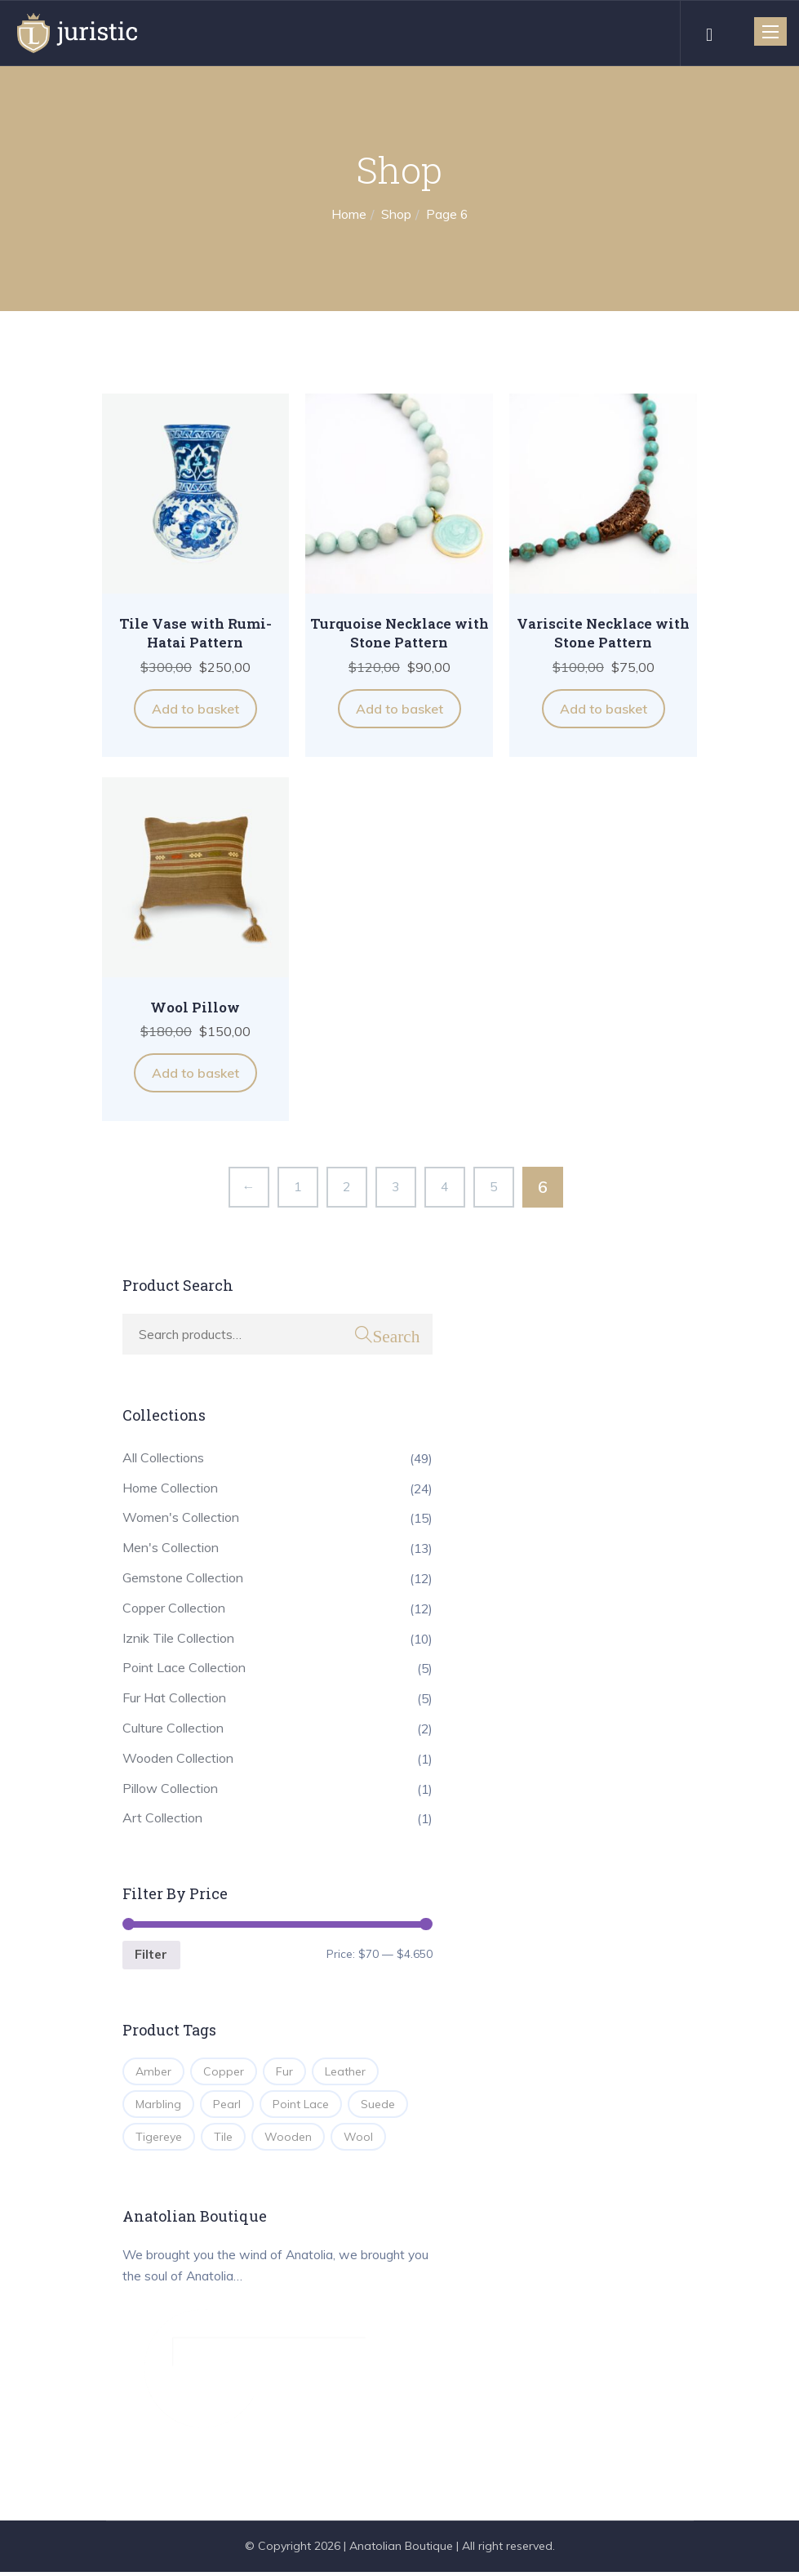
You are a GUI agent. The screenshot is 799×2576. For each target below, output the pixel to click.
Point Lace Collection (184, 1668)
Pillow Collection (170, 1788)
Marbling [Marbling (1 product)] (158, 2105)
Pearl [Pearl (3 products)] (227, 2105)
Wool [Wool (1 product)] (358, 2138)
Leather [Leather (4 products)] (345, 2073)
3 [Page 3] (396, 1186)
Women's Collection (180, 1518)
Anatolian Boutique (401, 2550)
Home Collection (170, 1487)
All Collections (163, 1457)
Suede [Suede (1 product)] (378, 2105)
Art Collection (162, 1818)
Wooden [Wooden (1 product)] (288, 2138)
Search (395, 1335)
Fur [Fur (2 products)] (284, 2073)
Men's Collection (170, 1548)
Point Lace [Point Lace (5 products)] (301, 2105)
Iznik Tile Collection (178, 1638)
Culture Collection (173, 1728)
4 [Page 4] (445, 1186)
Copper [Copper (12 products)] (223, 2073)
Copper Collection (173, 1607)
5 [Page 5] (494, 1186)
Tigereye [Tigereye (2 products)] (158, 2138)
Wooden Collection (177, 1758)
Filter (152, 1956)
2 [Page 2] (347, 1186)
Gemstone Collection (182, 1578)
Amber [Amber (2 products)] (153, 2073)
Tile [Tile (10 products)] (223, 2138)
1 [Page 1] (298, 1186)
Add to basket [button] (195, 709)
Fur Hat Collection (174, 1698)
